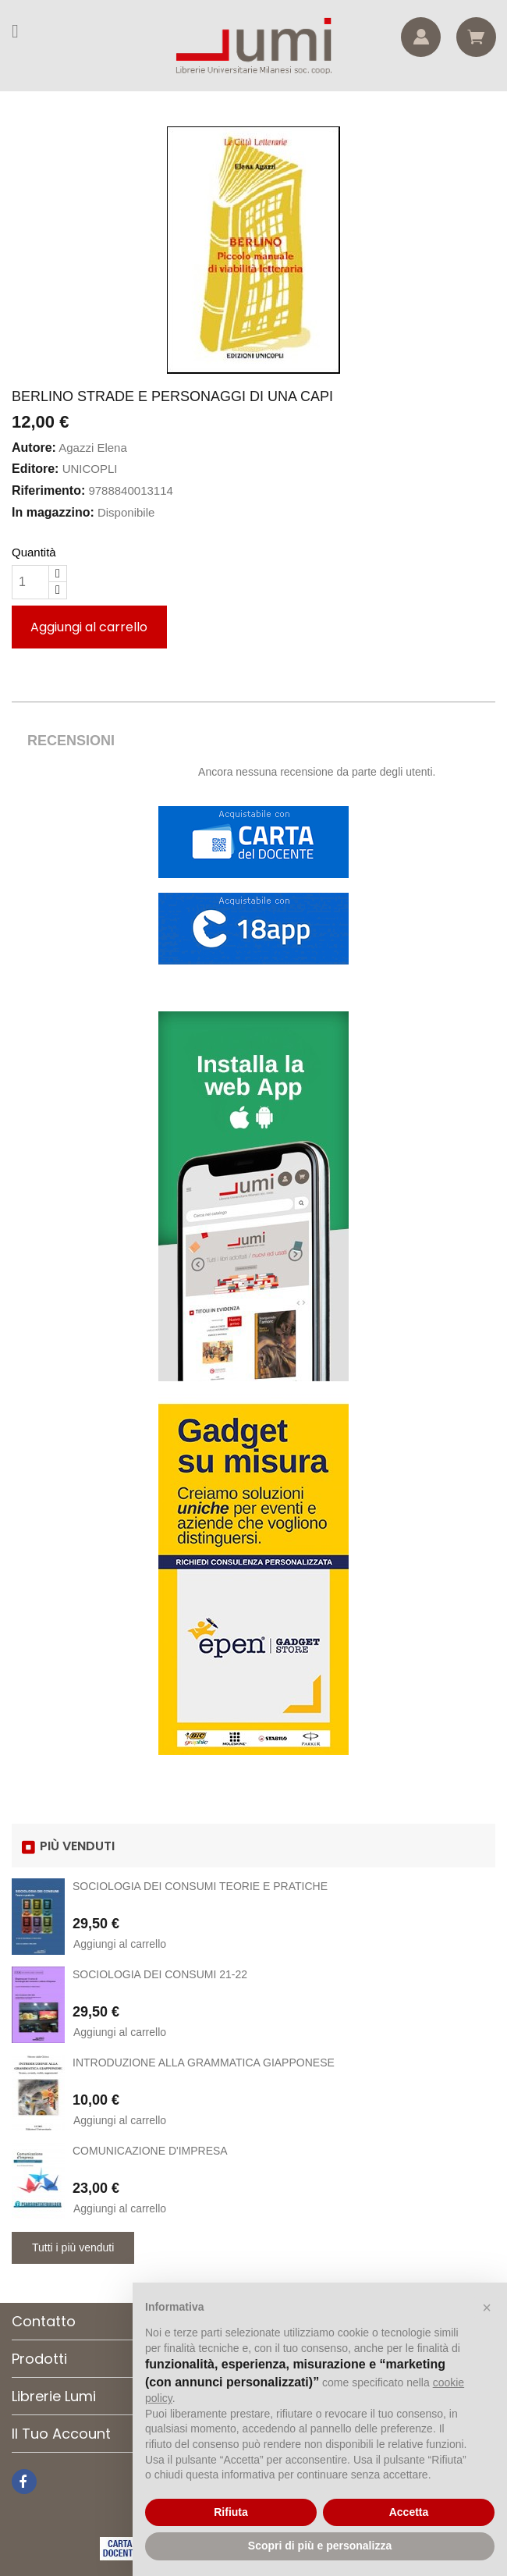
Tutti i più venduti (73, 2247)
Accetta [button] (409, 2512)
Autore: (34, 447)
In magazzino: (53, 512)
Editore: (35, 468)
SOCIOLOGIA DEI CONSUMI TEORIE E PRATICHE (200, 1886)
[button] (486, 2307)
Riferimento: (48, 490)
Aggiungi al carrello (88, 627)
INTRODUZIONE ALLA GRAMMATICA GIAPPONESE (204, 2062)
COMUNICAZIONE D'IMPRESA (150, 2150)
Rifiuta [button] (231, 2512)
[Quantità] (30, 582)
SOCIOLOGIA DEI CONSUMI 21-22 (160, 1974)
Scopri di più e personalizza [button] (320, 2545)
